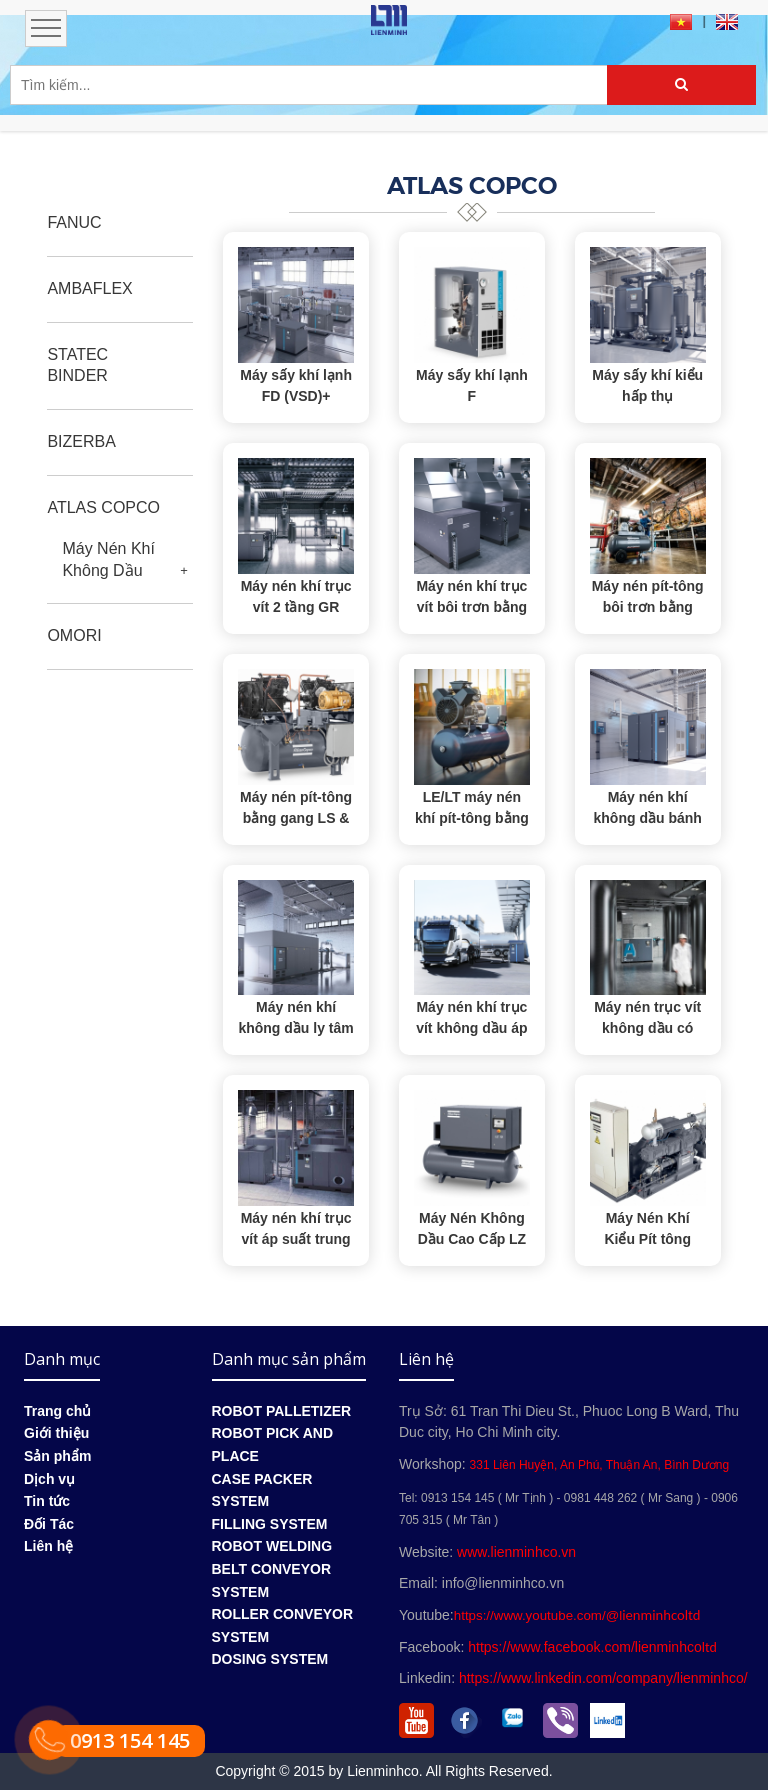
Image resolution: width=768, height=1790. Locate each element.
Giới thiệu (56, 1433)
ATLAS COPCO (103, 507)
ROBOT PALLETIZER (282, 1411)
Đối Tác (49, 1524)
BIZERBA (81, 441)
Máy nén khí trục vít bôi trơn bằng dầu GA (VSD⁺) (471, 607)
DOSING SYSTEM (270, 1659)
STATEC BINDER (77, 365)
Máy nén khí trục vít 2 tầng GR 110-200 (296, 607)
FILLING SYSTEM (270, 1524)
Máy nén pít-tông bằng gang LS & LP (296, 818)
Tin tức (47, 1501)
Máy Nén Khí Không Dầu (108, 559)
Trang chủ (57, 1411)
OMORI (74, 635)
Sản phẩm (57, 1456)
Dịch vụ (49, 1479)
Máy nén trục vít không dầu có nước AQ (647, 1028)
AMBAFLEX (89, 288)
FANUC (74, 222)
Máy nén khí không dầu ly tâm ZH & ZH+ (295, 1028)
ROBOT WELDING (272, 1546)
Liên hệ (48, 1546)
